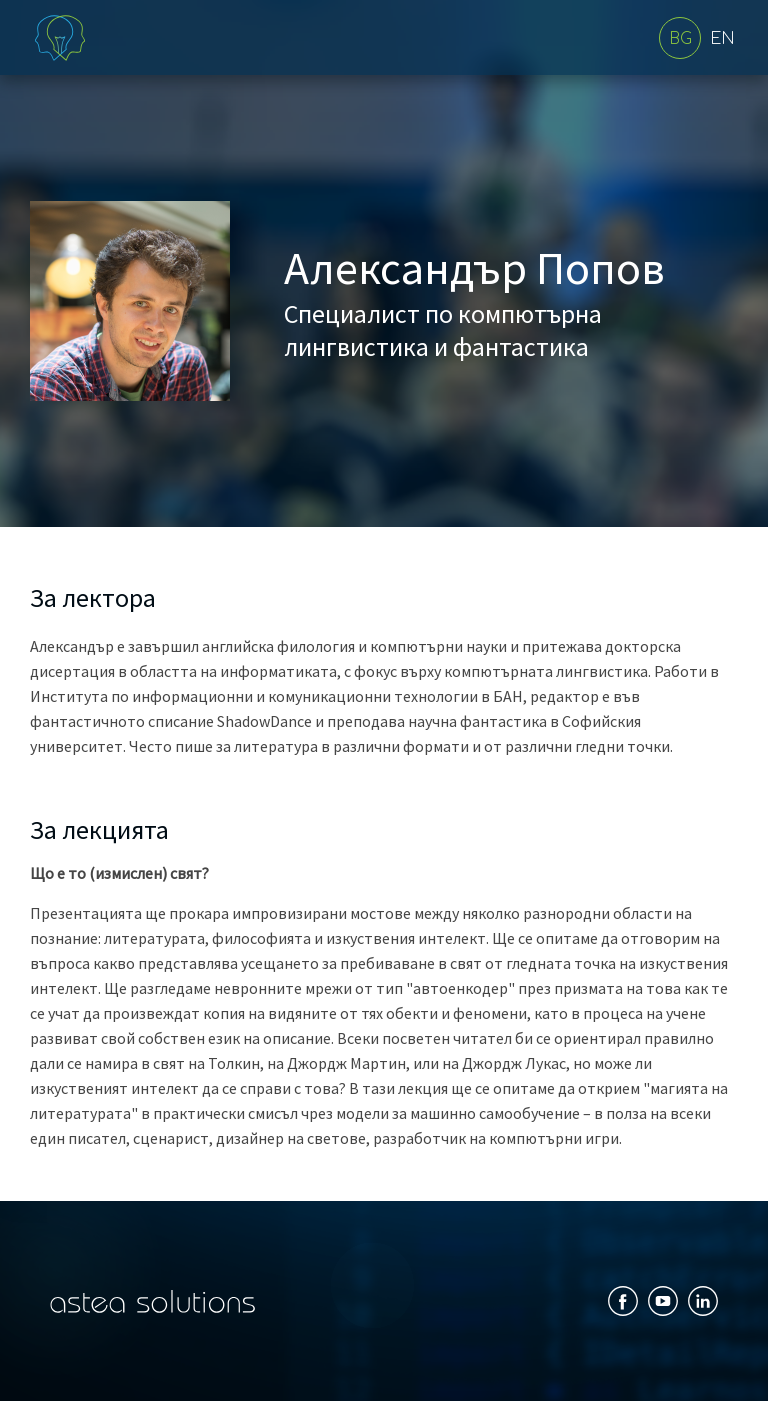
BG (680, 39)
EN (722, 39)
